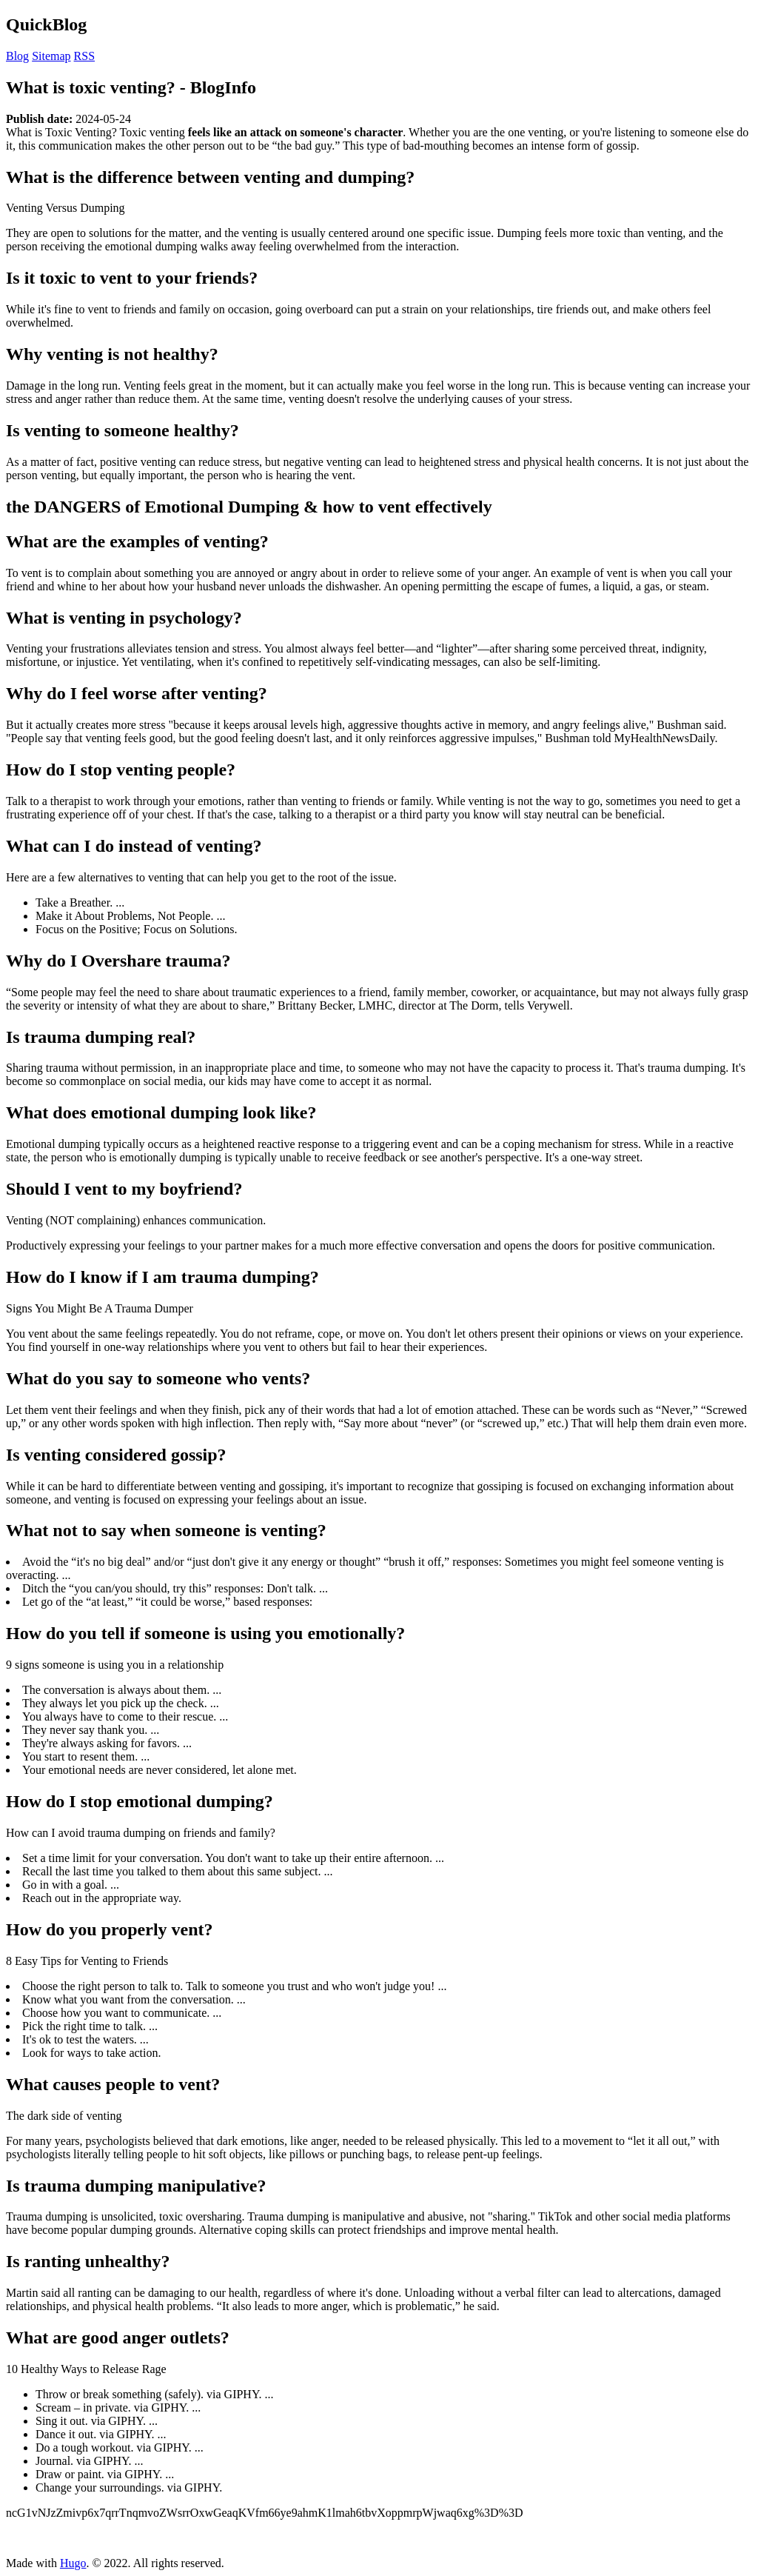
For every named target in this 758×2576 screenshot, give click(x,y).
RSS (84, 56)
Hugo (73, 2563)
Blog (17, 56)
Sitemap (51, 56)
